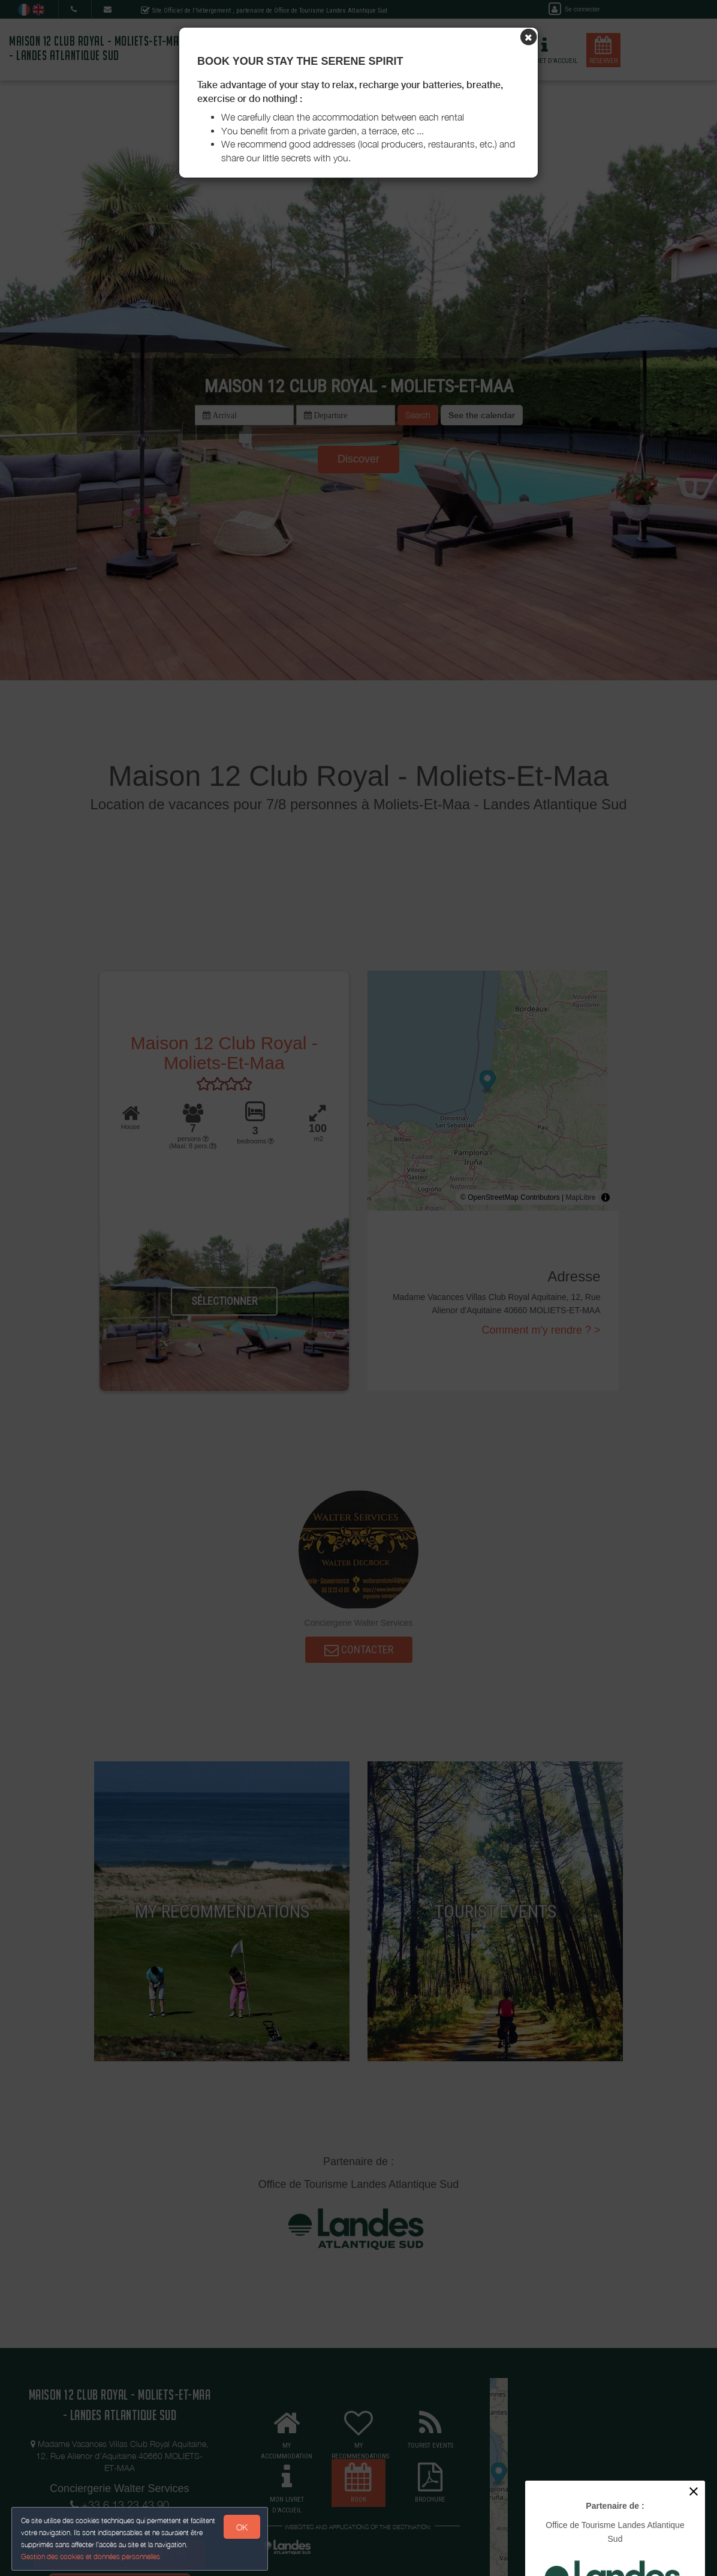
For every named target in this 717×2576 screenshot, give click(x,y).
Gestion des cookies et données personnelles (91, 2555)
